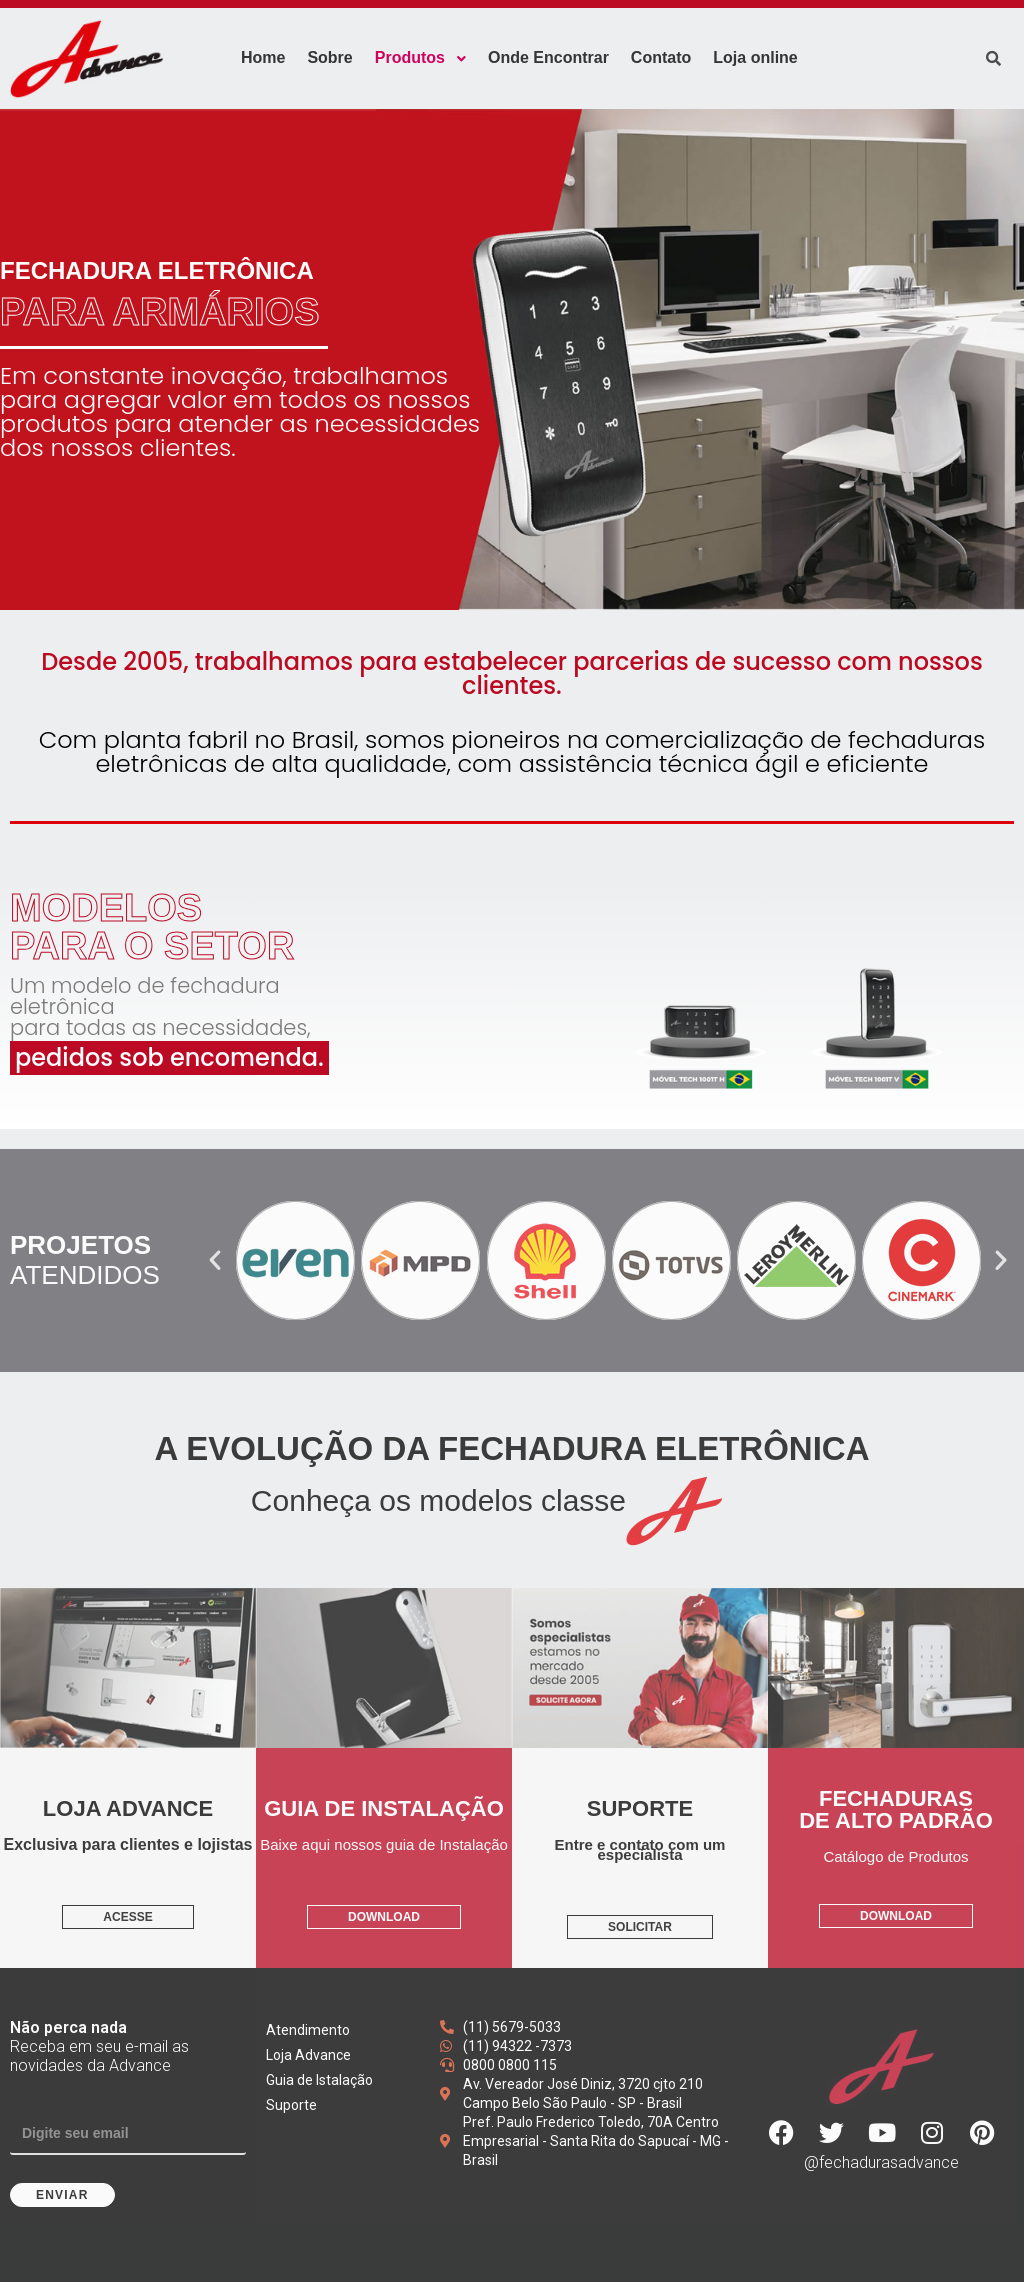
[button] (215, 1260)
